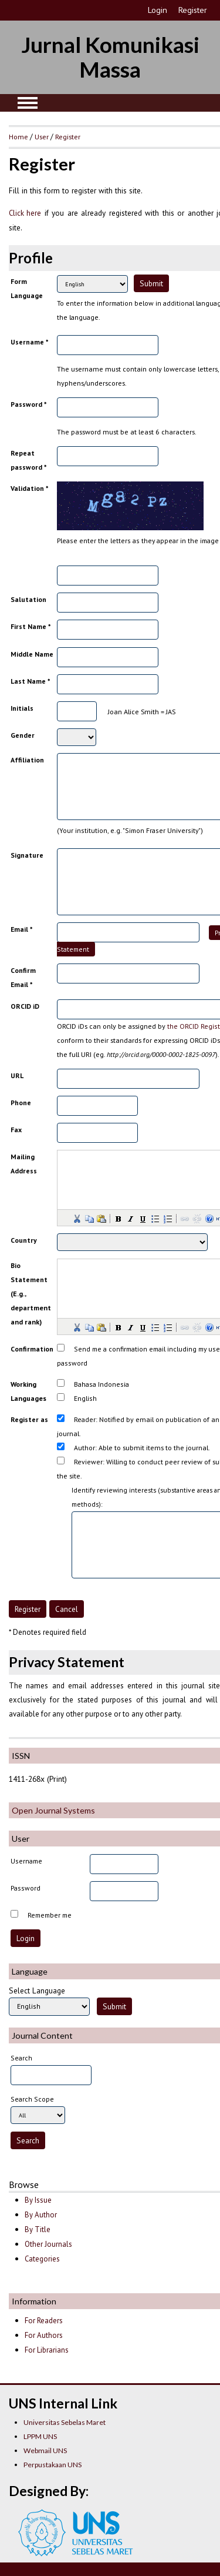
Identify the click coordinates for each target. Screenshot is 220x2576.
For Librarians (47, 2350)
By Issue (38, 2200)
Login (157, 10)
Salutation (28, 599)
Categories (42, 2259)
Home (18, 136)
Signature (27, 855)
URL (17, 1075)
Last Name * (30, 681)
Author (84, 1447)
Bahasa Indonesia (101, 1384)
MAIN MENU (28, 103)
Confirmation (32, 1348)
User (42, 136)
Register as (29, 1419)
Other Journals (48, 2244)
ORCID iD (25, 1006)
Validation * (29, 488)
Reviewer (88, 1461)
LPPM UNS (40, 2436)
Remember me (50, 1915)
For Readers (44, 2321)
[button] (76, 1218)
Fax (16, 1129)
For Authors (44, 2335)
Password (25, 1888)
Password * (28, 404)
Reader (85, 1419)
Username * (29, 341)
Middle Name (32, 654)
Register (192, 10)
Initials (22, 708)
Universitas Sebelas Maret (64, 2422)
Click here (25, 213)
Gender (23, 735)
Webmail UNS (45, 2450)
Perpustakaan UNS (52, 2464)
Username (26, 1860)
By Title (37, 2229)
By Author (41, 2215)
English (85, 1398)
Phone (21, 1102)
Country (24, 1240)
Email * (21, 929)
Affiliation (27, 759)
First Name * (30, 626)
